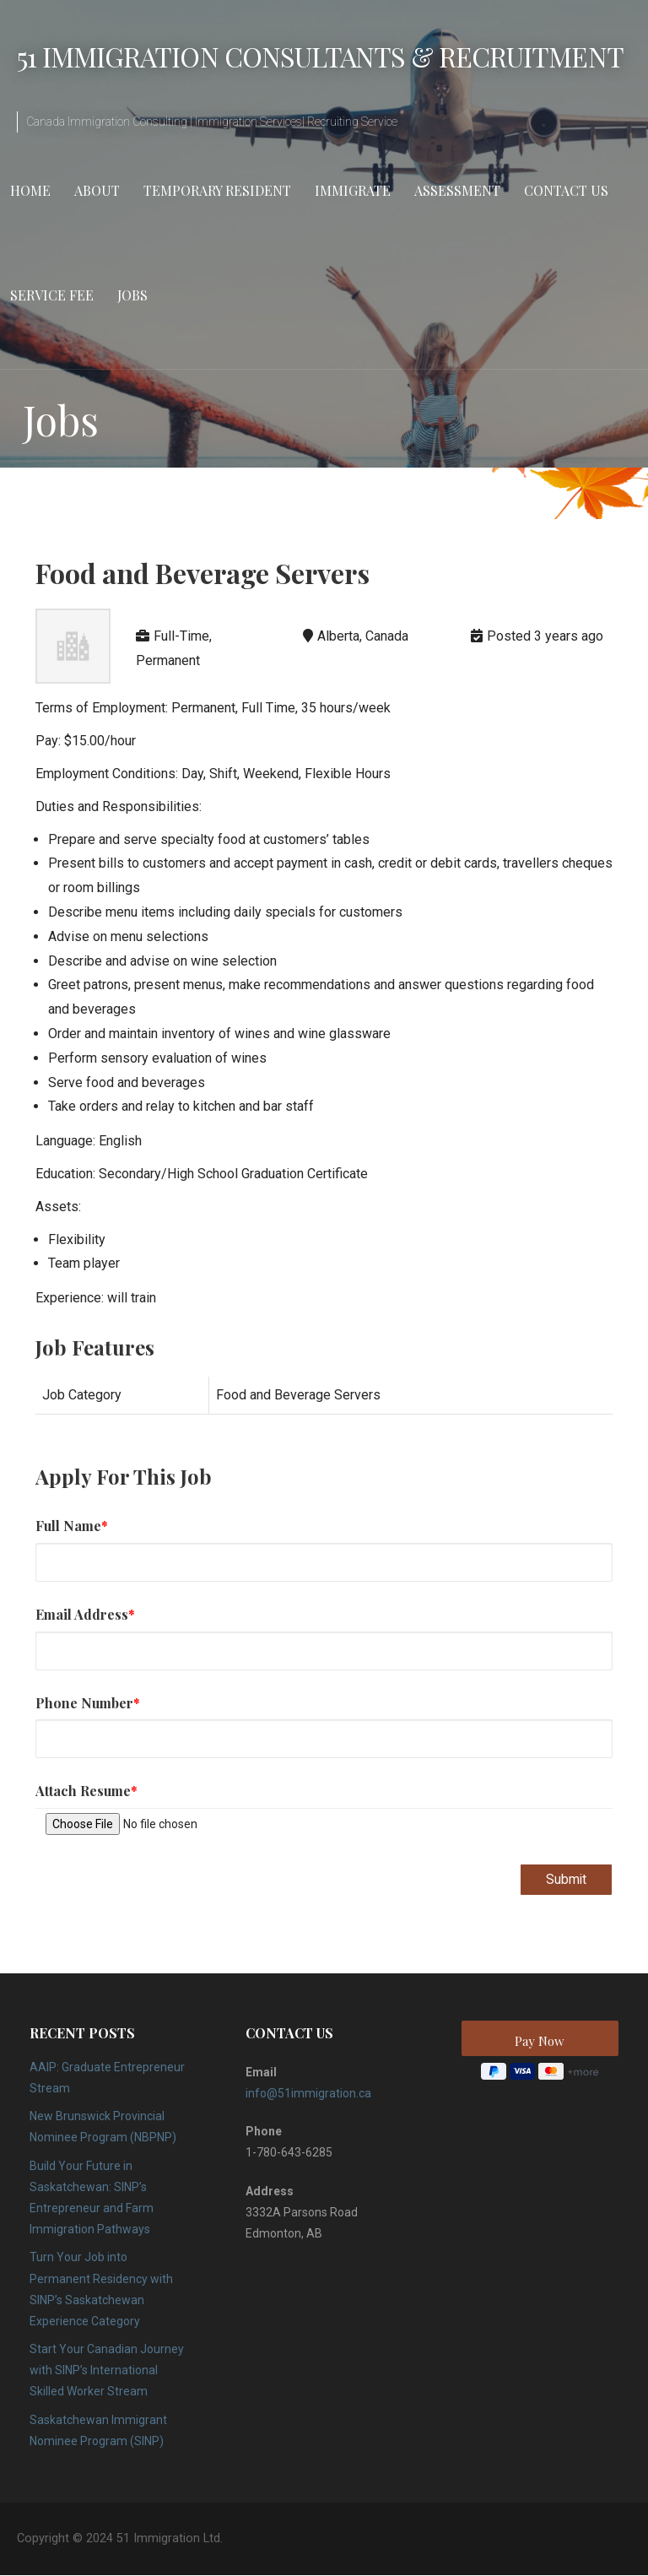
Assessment (457, 190)
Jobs (132, 295)
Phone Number (87, 1703)
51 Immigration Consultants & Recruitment (320, 56)
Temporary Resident (217, 190)
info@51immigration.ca (308, 2094)
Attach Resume (86, 1790)
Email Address (85, 1614)
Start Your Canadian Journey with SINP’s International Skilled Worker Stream (107, 2371)
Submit (565, 1879)
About (97, 190)
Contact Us (566, 190)
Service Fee (52, 295)
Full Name (71, 1525)
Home (30, 190)
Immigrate (353, 190)
